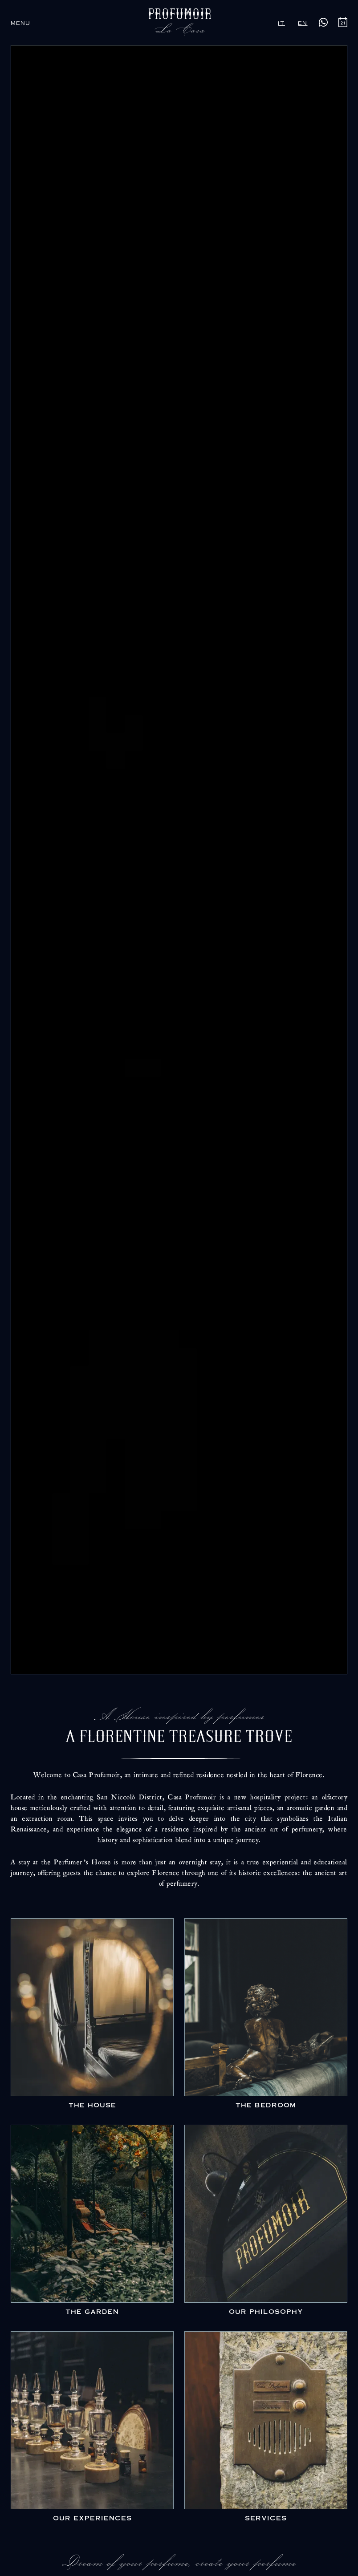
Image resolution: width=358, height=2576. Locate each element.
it (281, 22)
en (302, 22)
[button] (20, 22)
